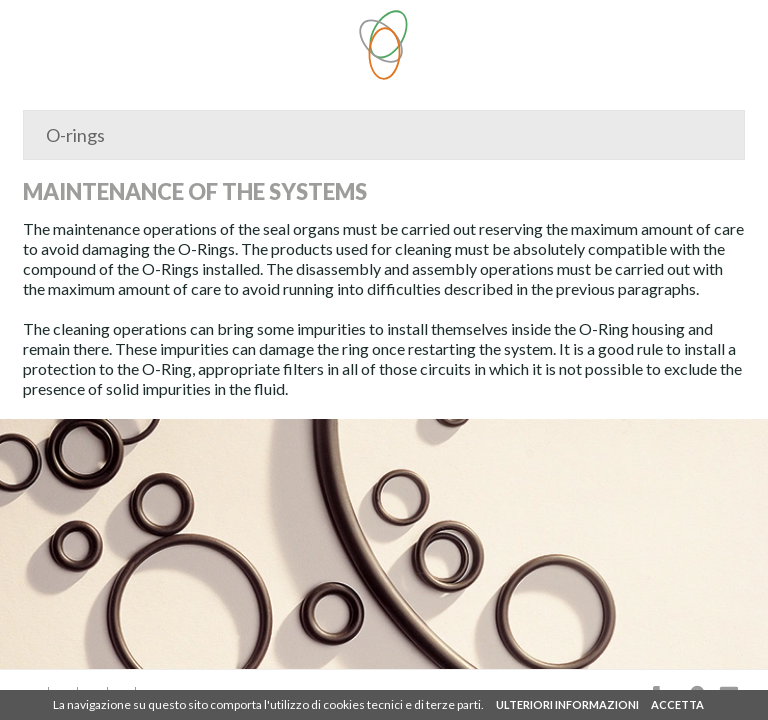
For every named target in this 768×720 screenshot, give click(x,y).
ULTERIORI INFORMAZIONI (567, 704)
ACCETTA (677, 704)
